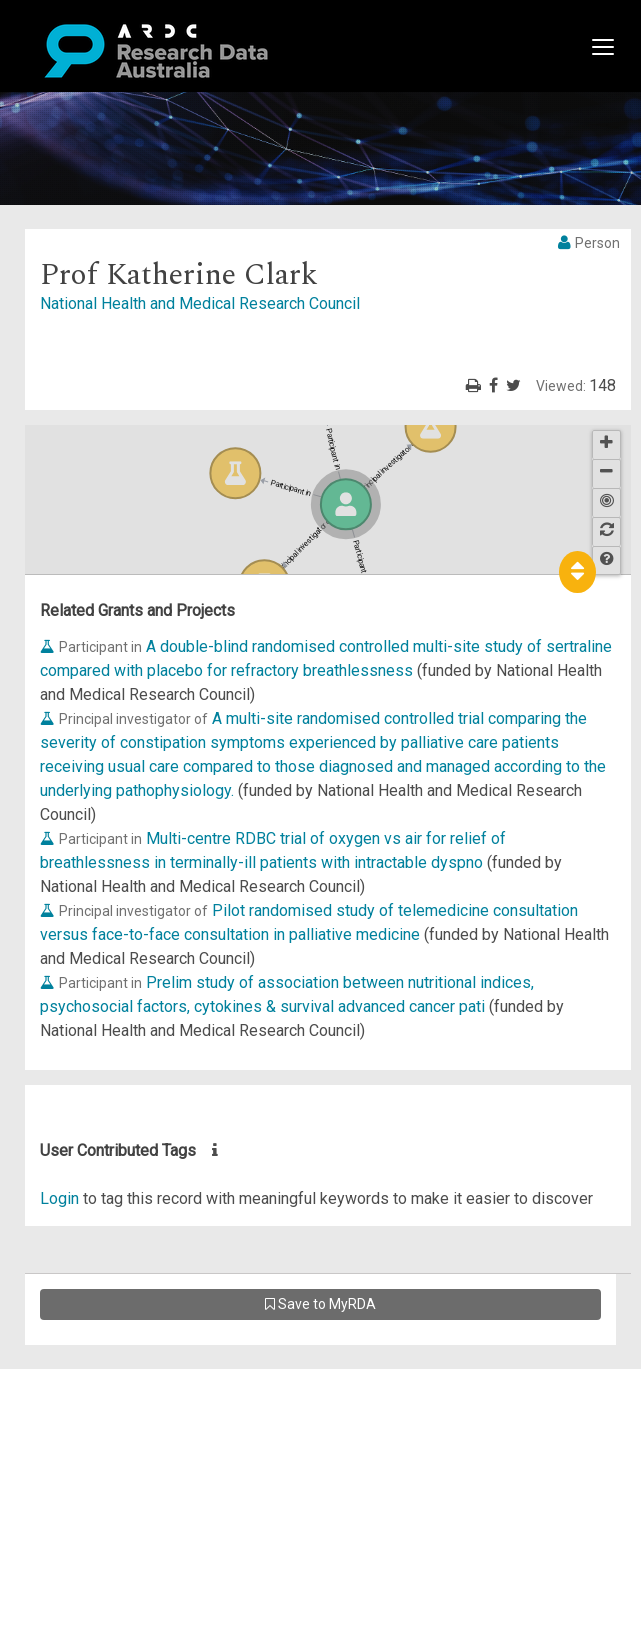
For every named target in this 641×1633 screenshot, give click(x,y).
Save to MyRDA (320, 1304)
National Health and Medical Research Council (200, 303)
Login (59, 1198)
